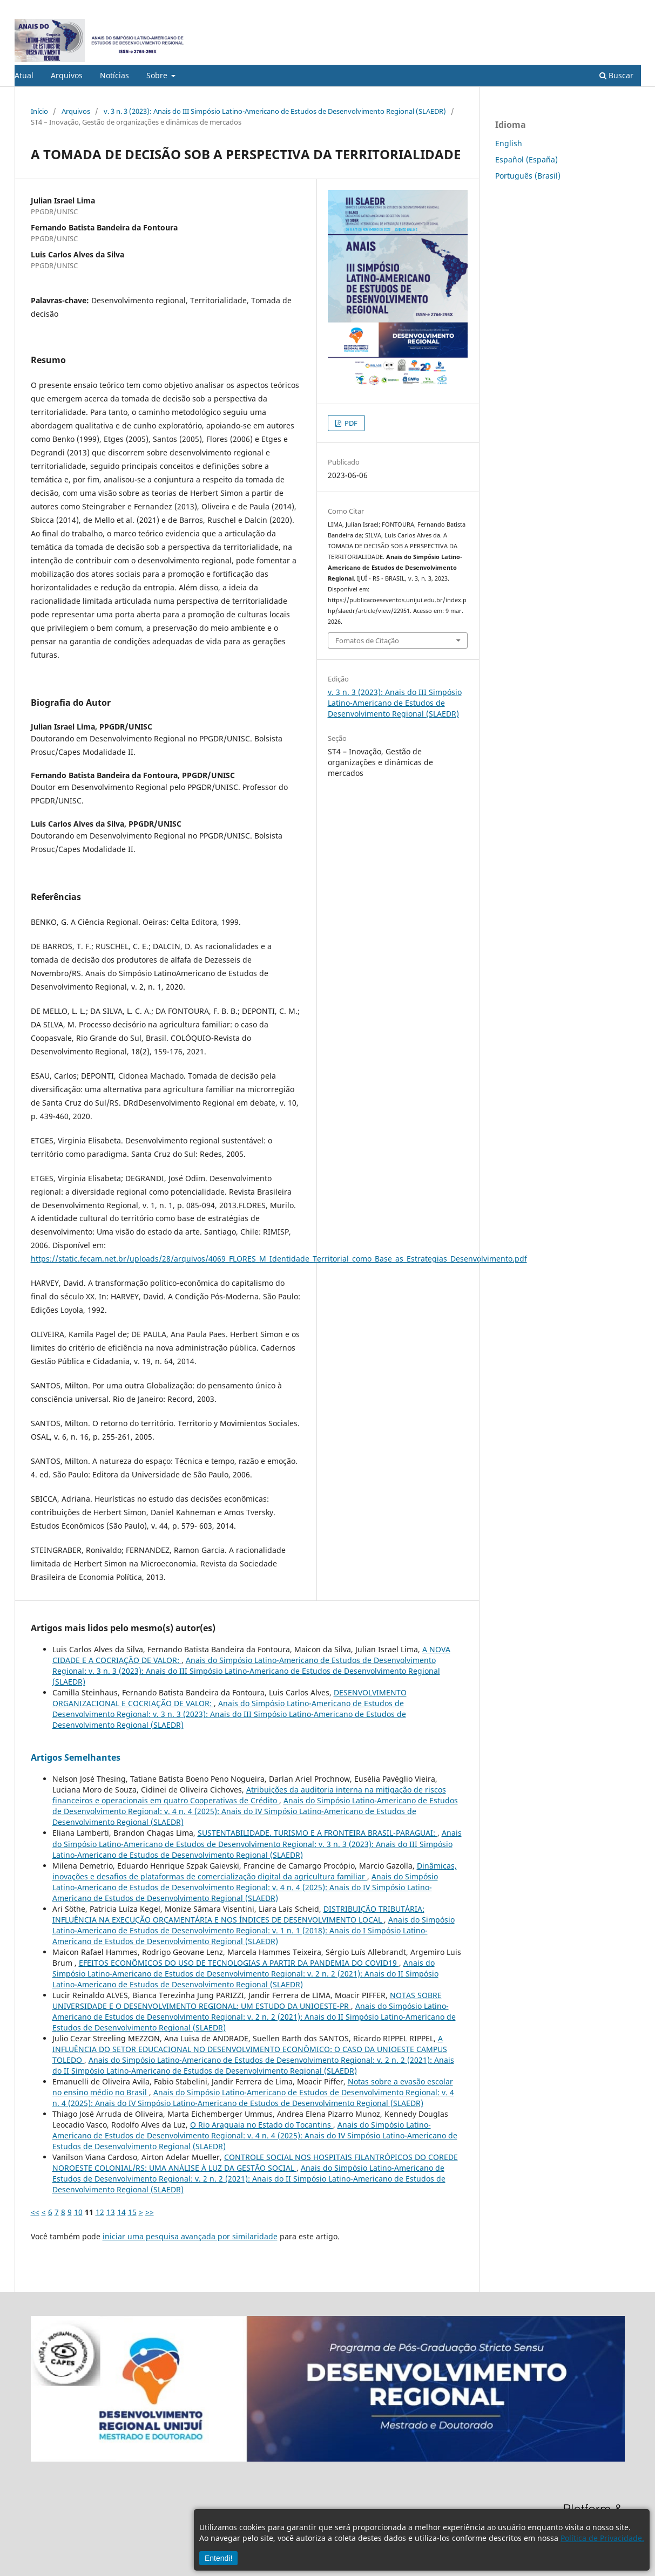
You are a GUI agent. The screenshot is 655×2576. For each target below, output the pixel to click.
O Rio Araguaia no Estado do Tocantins (261, 2125)
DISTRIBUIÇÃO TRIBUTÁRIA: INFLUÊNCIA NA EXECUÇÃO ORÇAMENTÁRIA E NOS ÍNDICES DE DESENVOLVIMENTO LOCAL (238, 1914)
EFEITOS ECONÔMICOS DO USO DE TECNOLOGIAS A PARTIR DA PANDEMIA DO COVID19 (239, 1963)
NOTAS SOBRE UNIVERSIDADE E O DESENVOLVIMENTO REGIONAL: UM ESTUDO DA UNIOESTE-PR (247, 2000)
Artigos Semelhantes (75, 1757)
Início (39, 111)
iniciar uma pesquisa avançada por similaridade (190, 2236)
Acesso (630, 8)
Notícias (114, 75)
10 (78, 2212)
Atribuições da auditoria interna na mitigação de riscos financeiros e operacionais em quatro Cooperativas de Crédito (249, 1794)
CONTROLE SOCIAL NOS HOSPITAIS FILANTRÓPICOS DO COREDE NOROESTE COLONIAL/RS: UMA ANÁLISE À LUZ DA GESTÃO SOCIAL (255, 2162)
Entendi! (218, 2558)
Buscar (616, 75)
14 (121, 2212)
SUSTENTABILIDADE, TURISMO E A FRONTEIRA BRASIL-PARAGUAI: (317, 1833)
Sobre (158, 75)
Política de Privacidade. (602, 2538)
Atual (24, 75)
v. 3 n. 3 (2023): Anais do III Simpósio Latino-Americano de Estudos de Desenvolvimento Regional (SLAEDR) (275, 111)
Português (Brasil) (528, 176)
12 (100, 2212)
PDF (350, 423)
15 (132, 2212)
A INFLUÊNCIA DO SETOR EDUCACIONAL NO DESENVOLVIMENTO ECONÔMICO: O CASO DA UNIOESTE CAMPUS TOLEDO (249, 2049)
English (508, 143)
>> (149, 2212)
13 (110, 2212)
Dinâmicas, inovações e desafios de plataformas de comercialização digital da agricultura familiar (254, 1871)
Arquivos (67, 75)
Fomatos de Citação (367, 640)
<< (35, 2212)
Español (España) (526, 159)
